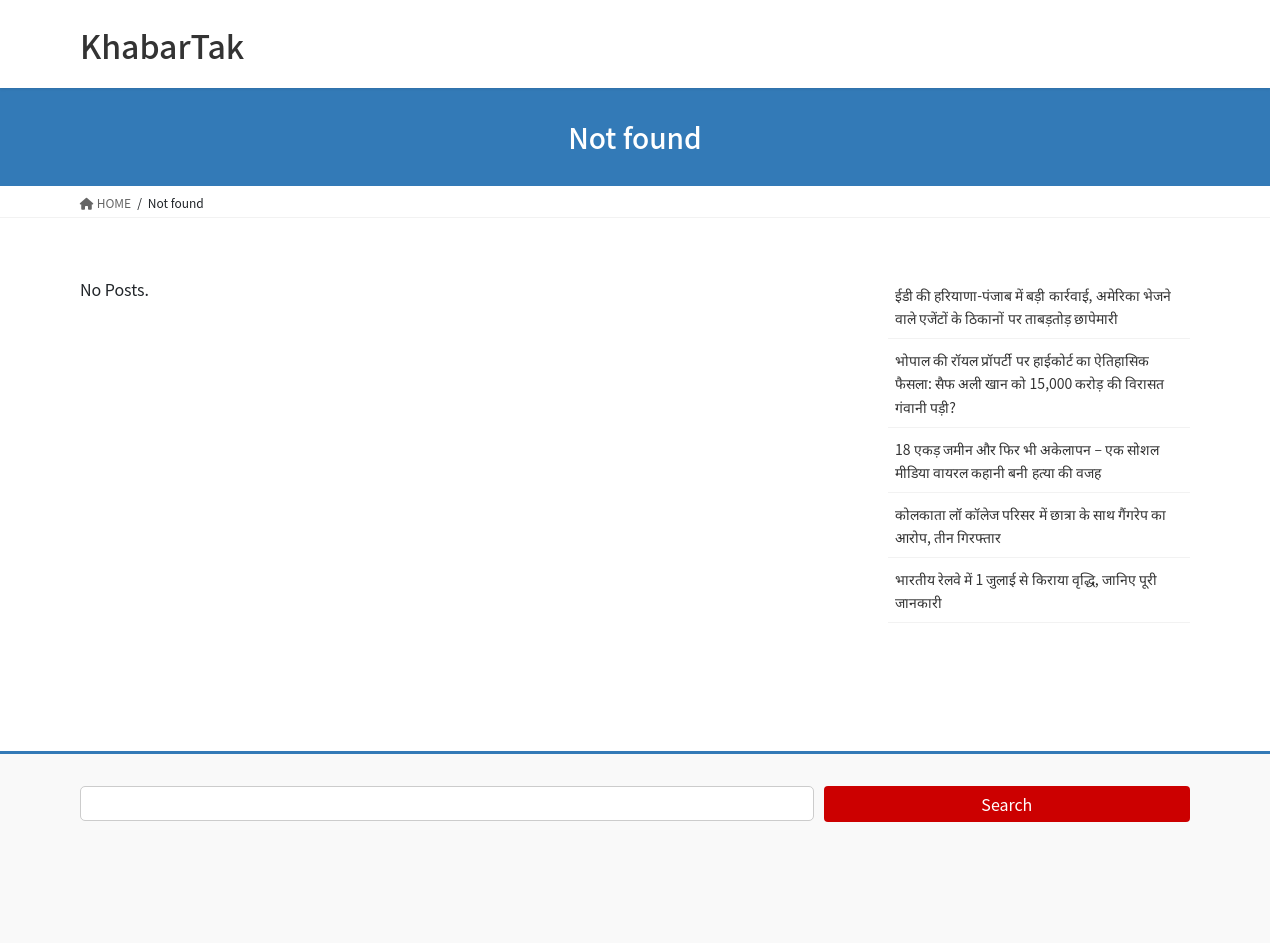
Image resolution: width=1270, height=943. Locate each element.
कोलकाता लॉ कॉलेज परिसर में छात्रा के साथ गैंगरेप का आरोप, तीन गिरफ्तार (1030, 525)
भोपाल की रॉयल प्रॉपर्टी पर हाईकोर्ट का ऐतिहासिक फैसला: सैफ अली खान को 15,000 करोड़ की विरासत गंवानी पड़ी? (1029, 383)
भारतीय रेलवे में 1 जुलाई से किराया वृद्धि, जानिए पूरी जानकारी (1026, 590)
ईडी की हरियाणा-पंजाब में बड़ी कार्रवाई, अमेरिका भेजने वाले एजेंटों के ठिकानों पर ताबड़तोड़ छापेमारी (1033, 306)
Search (1006, 804)
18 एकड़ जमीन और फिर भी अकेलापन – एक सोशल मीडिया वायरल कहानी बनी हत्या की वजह (1027, 460)
